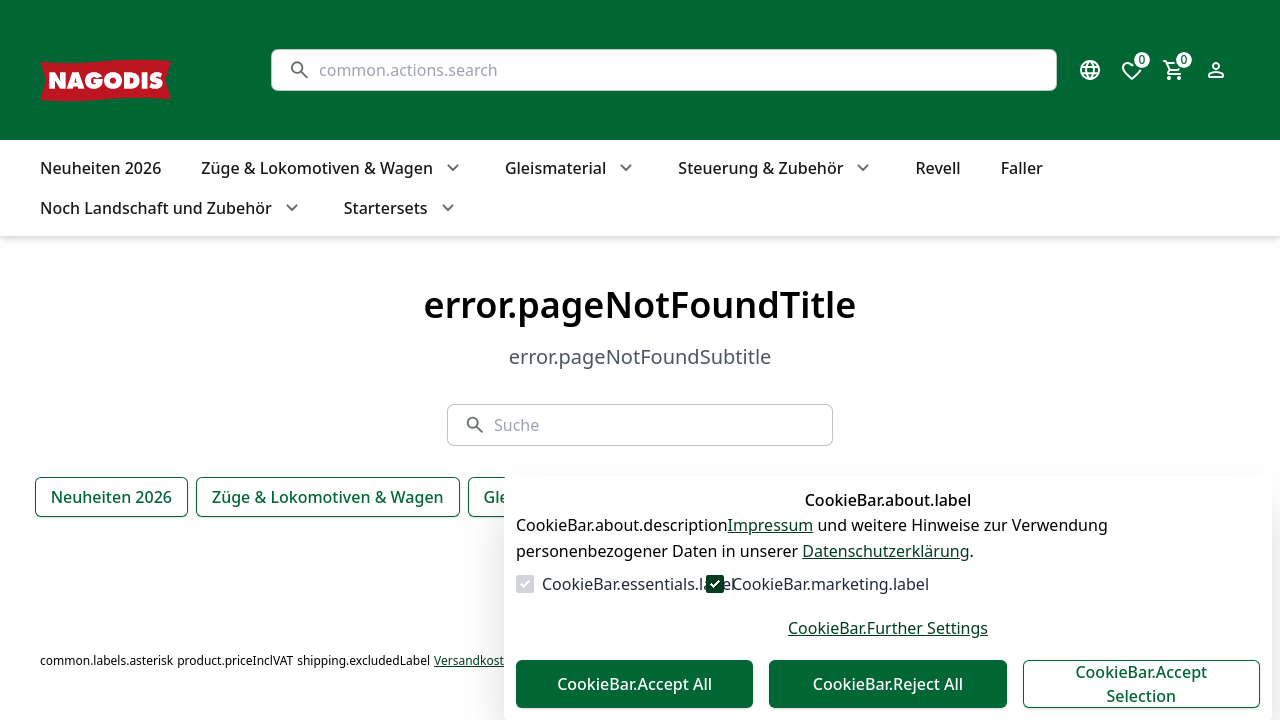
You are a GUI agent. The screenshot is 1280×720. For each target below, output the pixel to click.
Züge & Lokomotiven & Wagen (328, 497)
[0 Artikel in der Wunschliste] (1132, 70)
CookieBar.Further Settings (888, 628)
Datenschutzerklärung (885, 551)
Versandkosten (476, 661)
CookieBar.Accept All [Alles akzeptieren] (634, 684)
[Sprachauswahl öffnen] (1090, 70)
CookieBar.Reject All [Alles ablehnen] (888, 684)
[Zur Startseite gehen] (136, 70)
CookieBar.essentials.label (638, 584)
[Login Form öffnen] (1216, 70)
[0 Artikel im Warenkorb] (1174, 70)
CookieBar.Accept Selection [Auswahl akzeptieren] (1141, 684)
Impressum (771, 525)
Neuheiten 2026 (111, 497)
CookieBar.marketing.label (830, 584)
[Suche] (679, 70)
